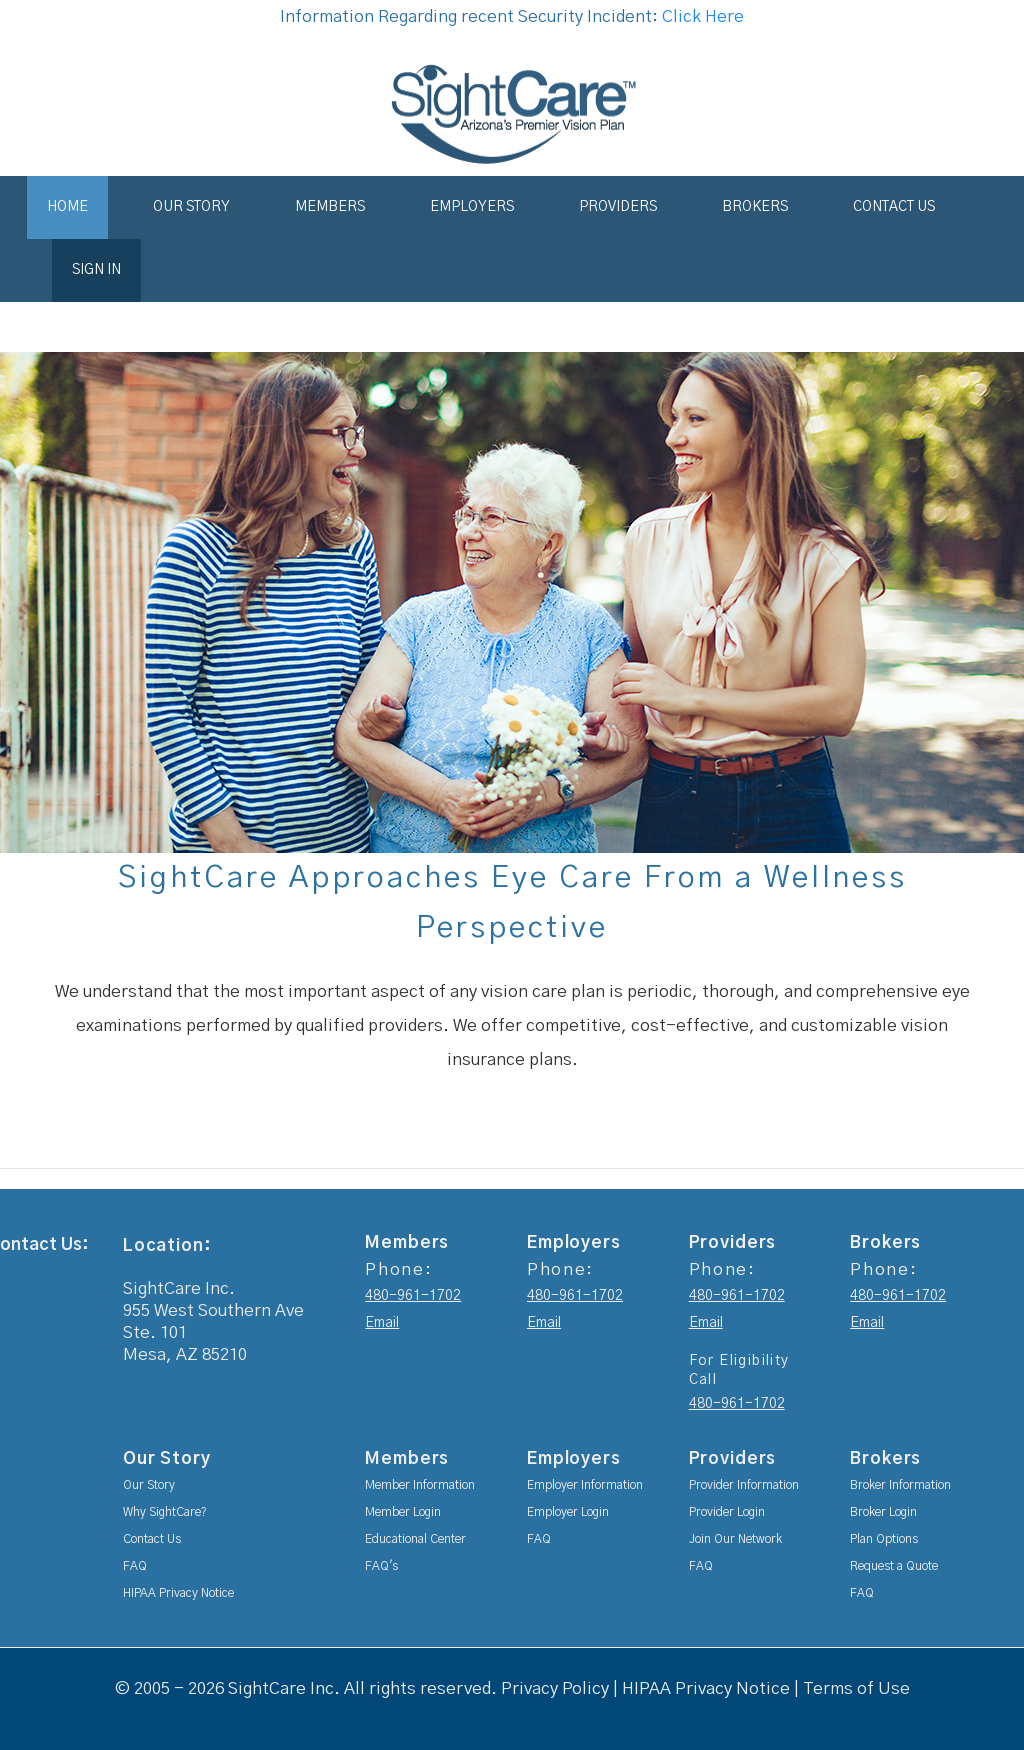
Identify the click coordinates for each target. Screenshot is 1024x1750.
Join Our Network (735, 1539)
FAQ (135, 1566)
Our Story (191, 207)
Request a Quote (894, 1566)
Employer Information (585, 1485)
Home (67, 207)
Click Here (703, 16)
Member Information (420, 1485)
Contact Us (894, 207)
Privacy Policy (555, 1688)
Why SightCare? (165, 1512)
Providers (618, 207)
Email (382, 1323)
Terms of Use (856, 1688)
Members (330, 207)
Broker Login (883, 1512)
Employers (472, 207)
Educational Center (415, 1539)
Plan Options (884, 1539)
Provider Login (727, 1512)
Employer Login (568, 1512)
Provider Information (744, 1485)
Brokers (755, 207)
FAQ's (381, 1566)
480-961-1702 (413, 1296)
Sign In (96, 270)
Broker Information (900, 1485)
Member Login (403, 1512)
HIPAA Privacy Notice (178, 1593)
